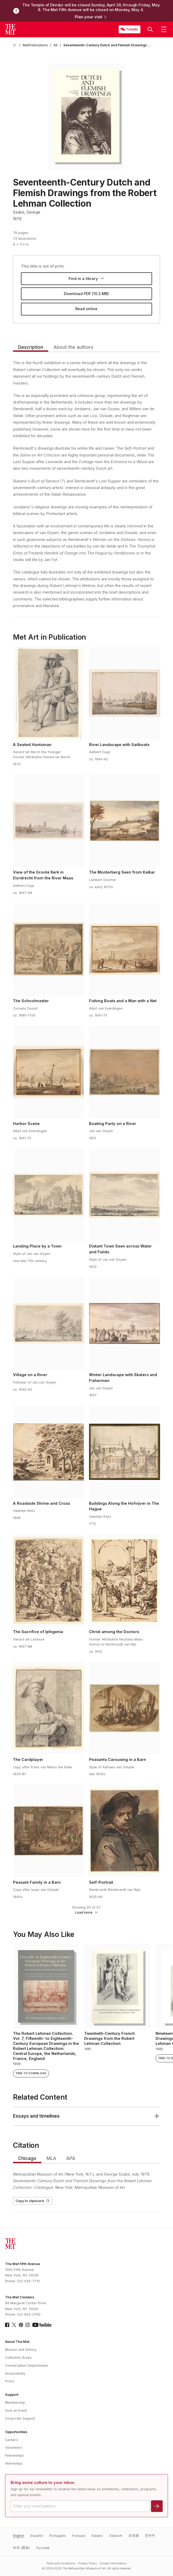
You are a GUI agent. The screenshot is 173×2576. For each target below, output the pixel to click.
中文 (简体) (21, 2548)
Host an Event (16, 2410)
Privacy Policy (87, 2563)
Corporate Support (20, 2418)
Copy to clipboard (33, 2201)
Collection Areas (18, 2358)
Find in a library (86, 278)
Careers (11, 2440)
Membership (15, 2403)
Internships (14, 2463)
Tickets (132, 29)
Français (78, 2536)
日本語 (133, 2536)
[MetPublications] (35, 45)
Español (36, 2536)
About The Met (17, 2342)
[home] (15, 45)
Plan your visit (91, 17)
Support (11, 2395)
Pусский (43, 2548)
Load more (86, 1912)
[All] (56, 45)
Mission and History (21, 2350)
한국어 (150, 2536)
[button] (150, 29)
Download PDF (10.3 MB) (86, 293)
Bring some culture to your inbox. (43, 2482)
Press (9, 2381)
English (18, 2536)
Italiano (97, 2536)
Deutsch (115, 2536)
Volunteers (13, 2448)
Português (57, 2536)
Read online (86, 308)
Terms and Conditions (60, 2563)
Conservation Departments (26, 2365)
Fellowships (14, 2455)
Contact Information (113, 2563)
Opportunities (16, 2432)
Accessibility (15, 2373)
